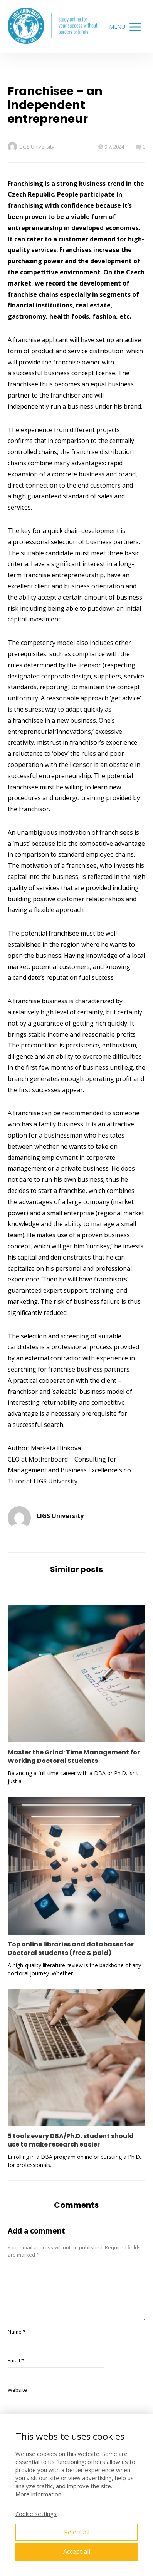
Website (17, 2389)
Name (16, 2331)
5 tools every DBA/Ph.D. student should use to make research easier (71, 2140)
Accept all (76, 2551)
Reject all (76, 2532)
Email (16, 2360)
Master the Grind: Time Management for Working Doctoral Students (74, 1756)
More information (38, 2494)
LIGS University (31, 147)
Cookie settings (36, 2514)
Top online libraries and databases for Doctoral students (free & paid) (71, 1948)
